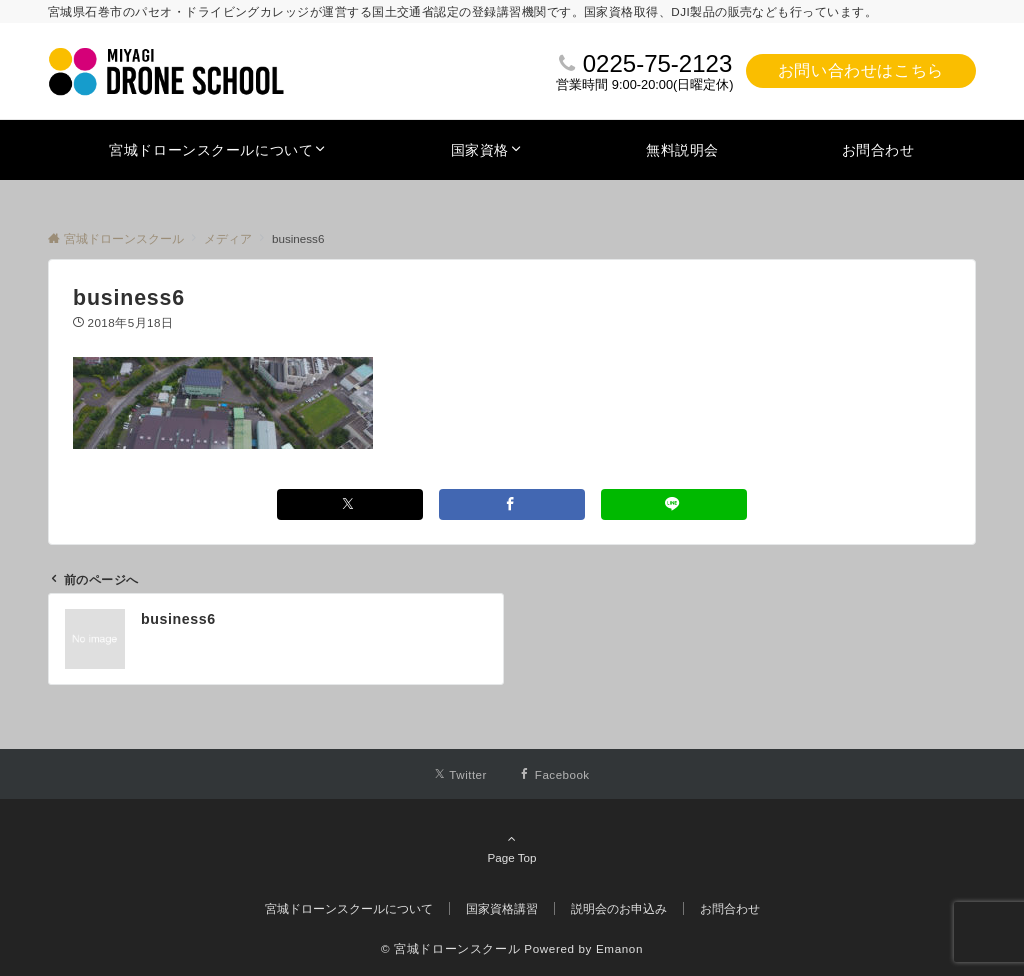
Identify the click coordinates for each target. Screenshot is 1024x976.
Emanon (619, 948)
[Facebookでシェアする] (512, 504)
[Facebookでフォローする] (554, 774)
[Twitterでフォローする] (460, 774)
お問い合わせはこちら (861, 70)
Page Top (512, 848)
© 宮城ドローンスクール (450, 948)
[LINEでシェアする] (674, 504)
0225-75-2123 (657, 63)
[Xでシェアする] (350, 504)
